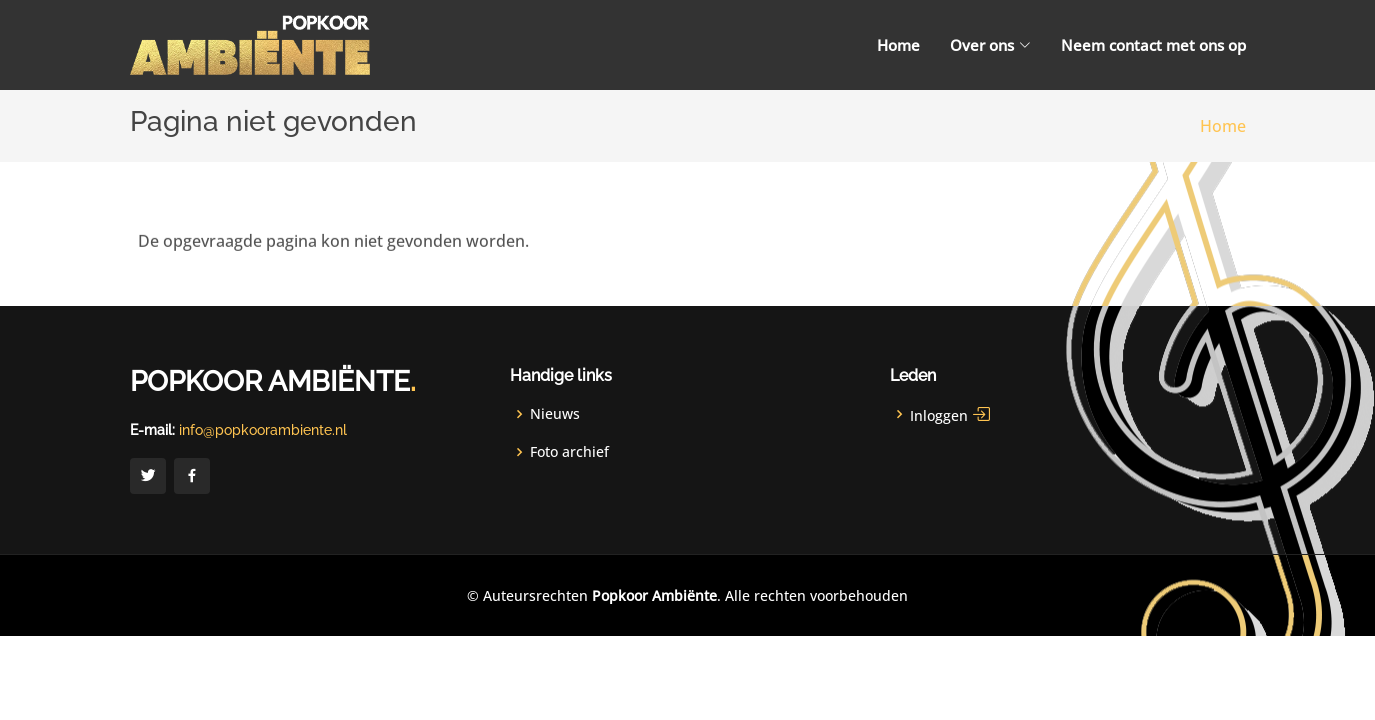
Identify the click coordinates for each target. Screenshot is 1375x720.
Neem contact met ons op (1153, 45)
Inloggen (951, 414)
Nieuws (555, 414)
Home (898, 45)
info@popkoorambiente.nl (263, 430)
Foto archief (569, 452)
